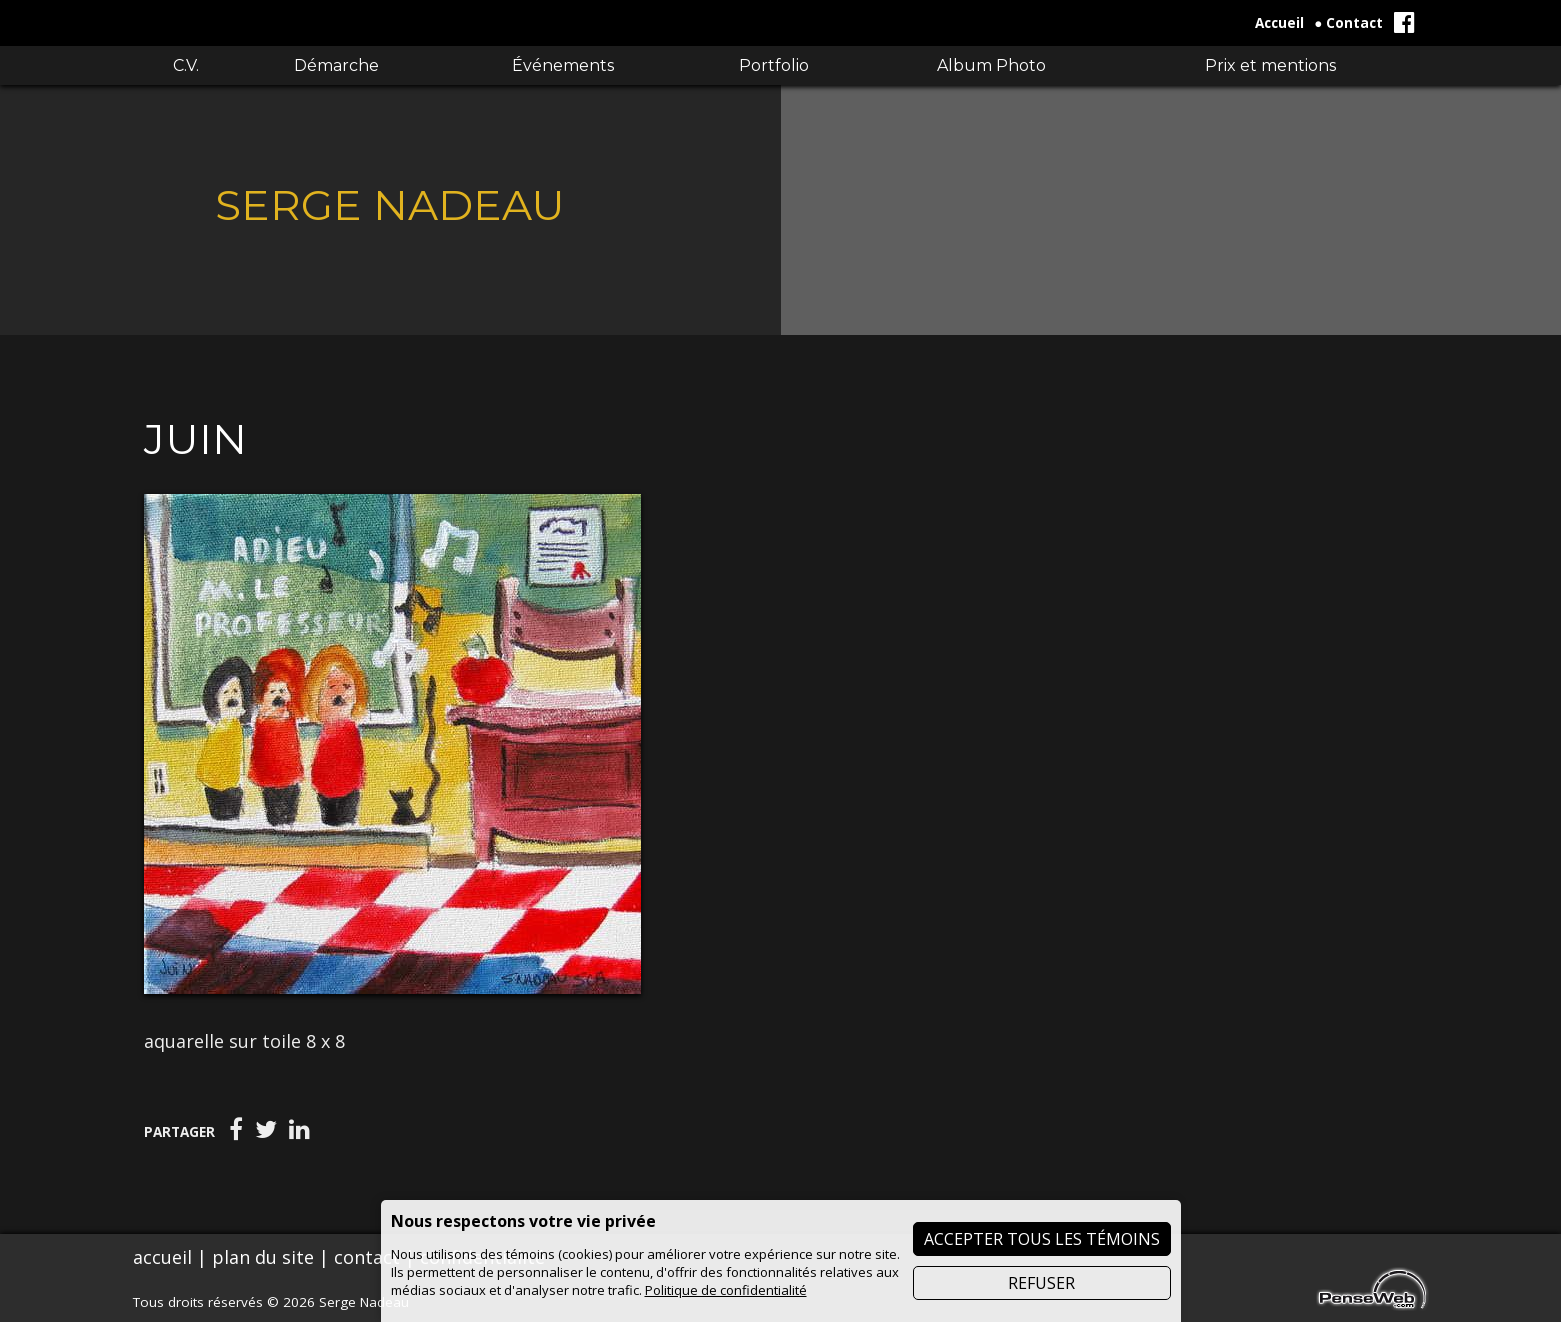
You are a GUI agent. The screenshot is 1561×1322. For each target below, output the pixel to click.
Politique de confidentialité (726, 1290)
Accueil (1279, 23)
